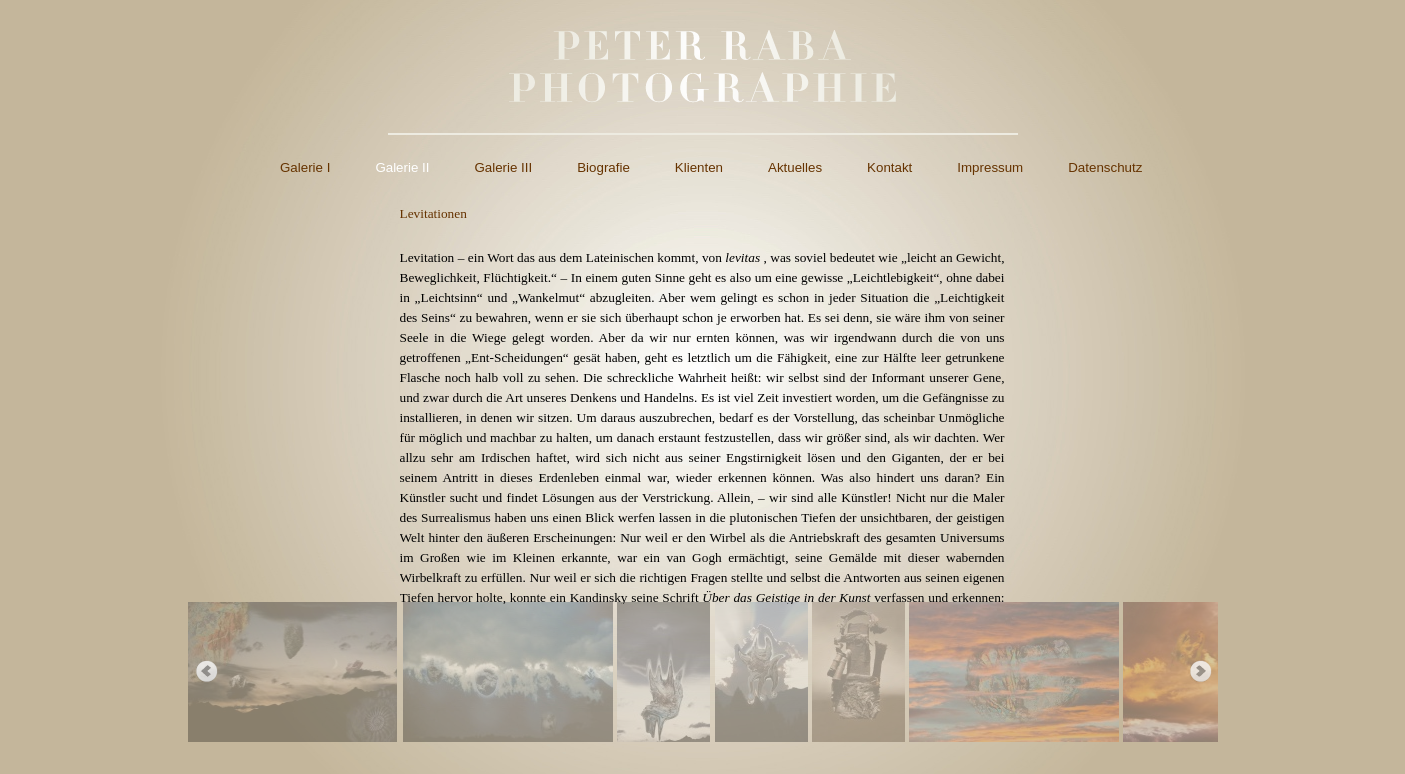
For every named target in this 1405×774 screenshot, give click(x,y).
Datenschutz (1105, 167)
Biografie (603, 167)
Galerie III (503, 167)
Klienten (699, 167)
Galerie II (402, 167)
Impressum (990, 167)
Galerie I (305, 167)
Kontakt (889, 167)
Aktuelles (795, 167)
